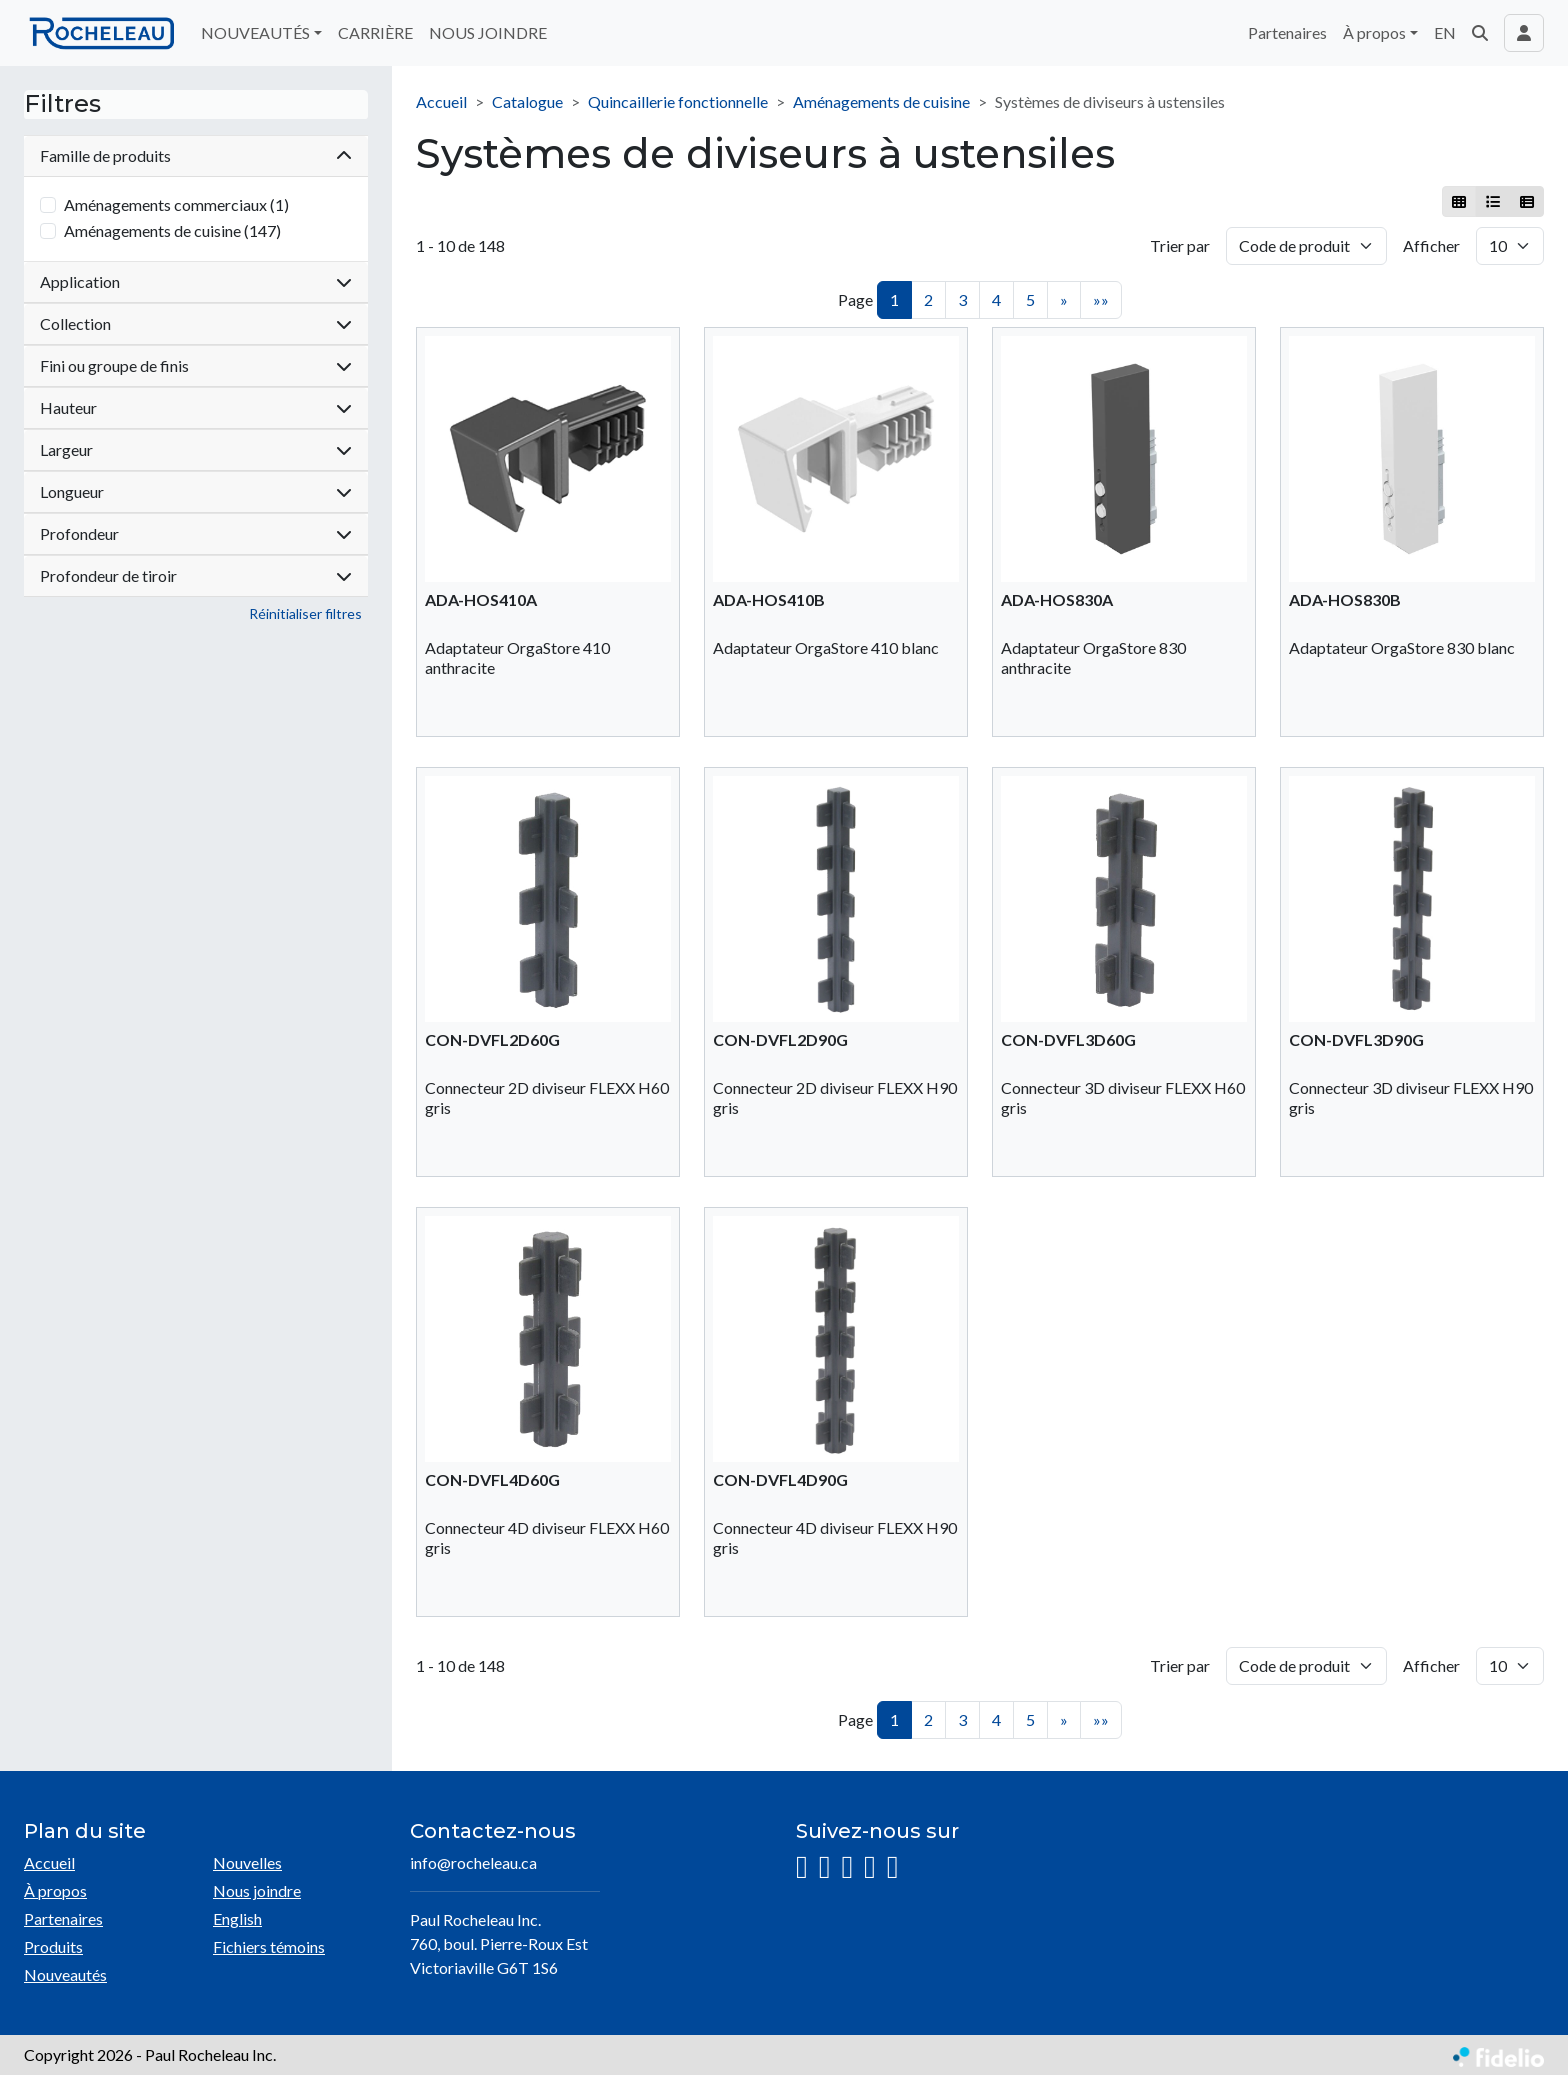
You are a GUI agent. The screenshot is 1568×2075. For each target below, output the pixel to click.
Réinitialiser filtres (305, 613)
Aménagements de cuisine (881, 101)
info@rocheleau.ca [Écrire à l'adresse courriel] (473, 1862)
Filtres (62, 104)
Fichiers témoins (269, 1946)
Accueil (441, 101)
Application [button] (196, 281)
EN (1445, 32)
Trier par (1180, 245)
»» (1101, 299)
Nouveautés (65, 1974)
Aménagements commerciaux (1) (176, 204)
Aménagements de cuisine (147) (172, 230)
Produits (53, 1946)
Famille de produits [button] (196, 155)
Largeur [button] (196, 449)
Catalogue (527, 101)
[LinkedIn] (847, 1867)
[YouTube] (870, 1867)
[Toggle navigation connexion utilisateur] (1524, 33)
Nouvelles (247, 1862)
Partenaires (1287, 32)
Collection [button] (196, 323)
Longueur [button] (196, 491)
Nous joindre (257, 1890)
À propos (55, 1890)
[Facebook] (825, 1867)
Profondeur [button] (196, 533)
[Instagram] (802, 1867)
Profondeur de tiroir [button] (196, 575)
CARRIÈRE (375, 32)
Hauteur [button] (196, 407)
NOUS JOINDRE (488, 32)
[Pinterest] (893, 1867)
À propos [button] (1374, 32)
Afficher (1431, 245)
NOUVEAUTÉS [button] (255, 32)
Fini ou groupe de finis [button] (196, 365)
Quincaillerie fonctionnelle (678, 101)
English (237, 1918)
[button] (1480, 33)
